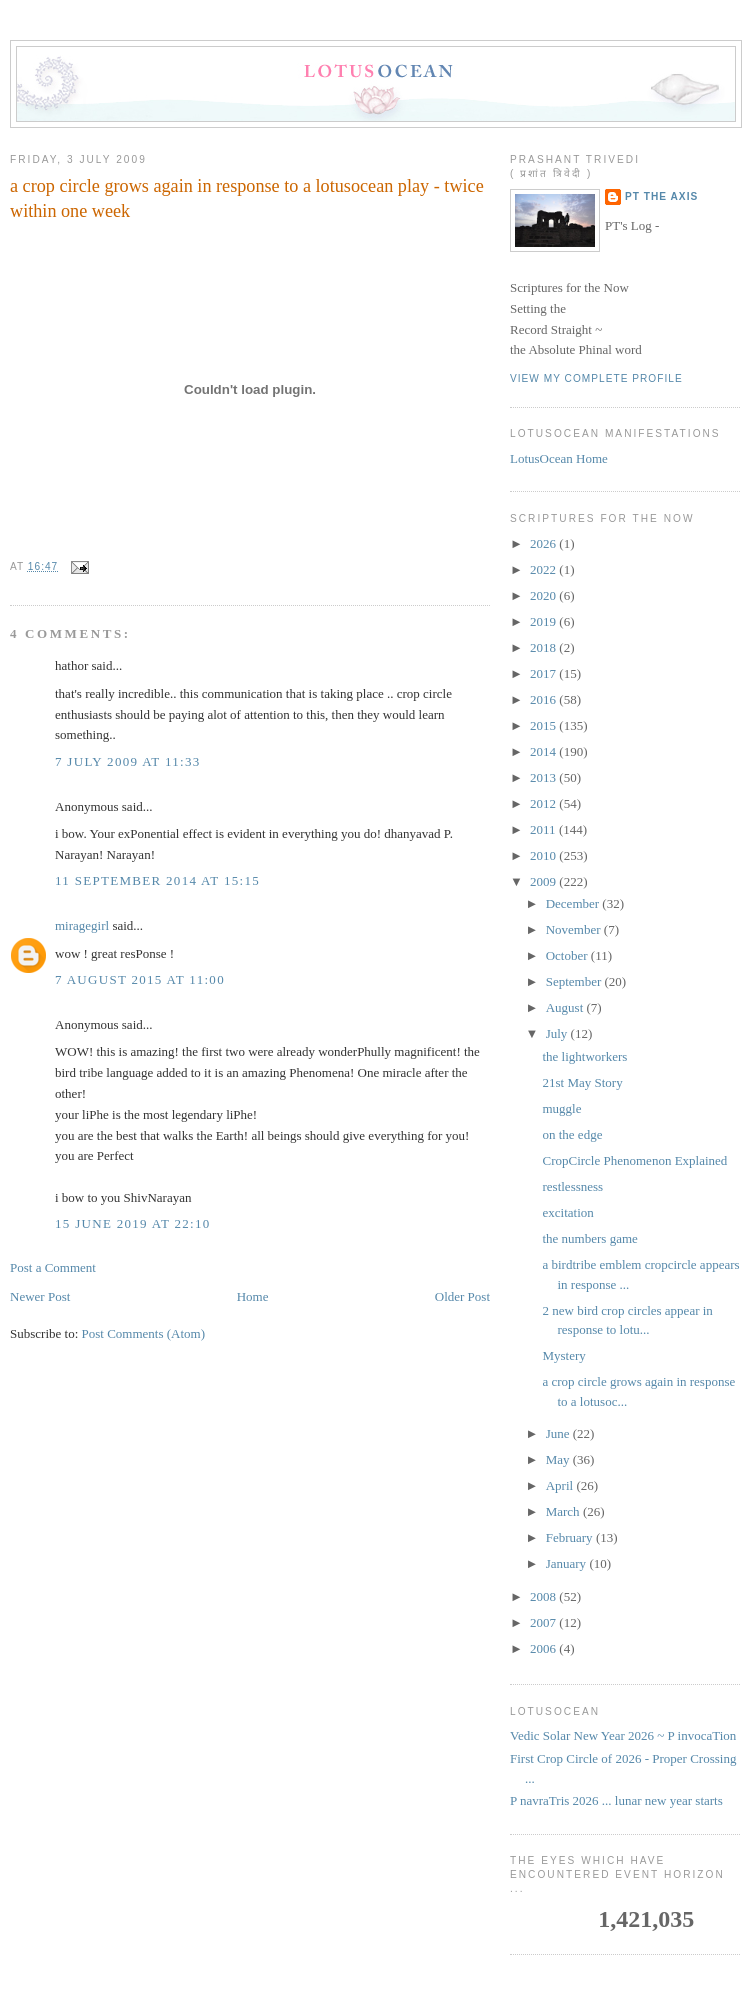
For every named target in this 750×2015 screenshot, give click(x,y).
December (574, 903)
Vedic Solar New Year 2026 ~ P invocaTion (623, 1735)
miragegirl (82, 925)
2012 (544, 803)
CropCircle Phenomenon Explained (634, 1160)
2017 (544, 673)
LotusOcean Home (559, 458)
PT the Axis (661, 196)
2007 (544, 1622)
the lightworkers (584, 1056)
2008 (544, 1596)
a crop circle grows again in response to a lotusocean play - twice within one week (247, 198)
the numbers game (589, 1238)
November (575, 929)
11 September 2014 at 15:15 (157, 880)
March (564, 1511)
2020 (544, 595)
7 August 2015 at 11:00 (140, 979)
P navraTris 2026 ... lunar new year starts (616, 1800)
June (559, 1433)
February (571, 1537)
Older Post (462, 1296)
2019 (544, 621)
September (575, 981)
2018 (544, 647)
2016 (544, 699)
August (566, 1007)
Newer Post (40, 1296)
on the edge (572, 1134)
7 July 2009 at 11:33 (128, 761)
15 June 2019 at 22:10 (133, 1223)
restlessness (572, 1186)
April (561, 1485)
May (559, 1459)
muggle (561, 1108)
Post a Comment (53, 1267)
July (558, 1033)
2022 (544, 569)
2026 (544, 543)
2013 (544, 777)
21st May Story (582, 1082)
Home (253, 1296)
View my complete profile (596, 378)
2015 (544, 725)
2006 (544, 1648)
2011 (544, 829)
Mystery (563, 1355)
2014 (544, 751)
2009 (544, 881)
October (568, 955)
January (568, 1563)
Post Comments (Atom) (144, 1333)
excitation (567, 1212)
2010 (544, 855)
